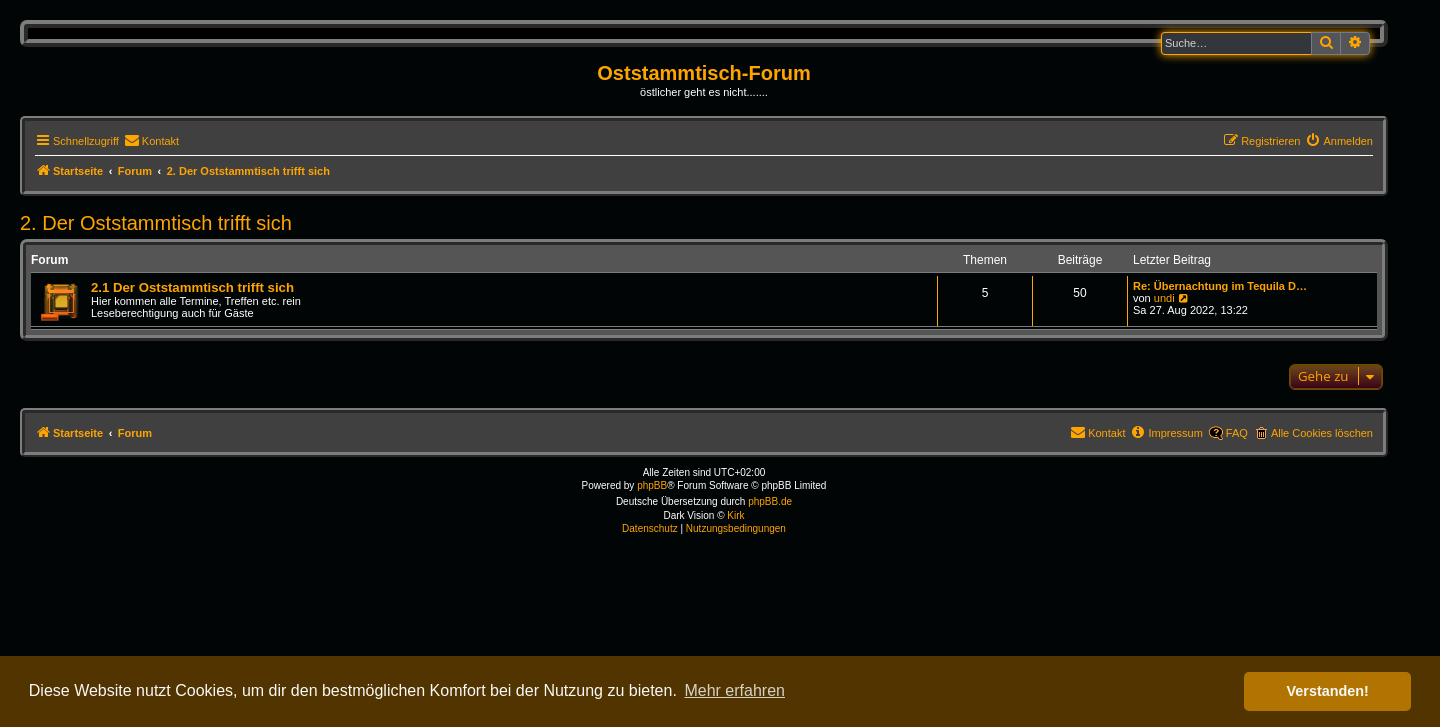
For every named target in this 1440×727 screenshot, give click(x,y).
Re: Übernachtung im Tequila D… (1220, 286)
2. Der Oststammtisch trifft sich (156, 223)
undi (1164, 298)
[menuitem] (151, 141)
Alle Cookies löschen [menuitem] (1322, 433)
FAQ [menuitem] (1237, 433)
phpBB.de (770, 501)
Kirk (735, 515)
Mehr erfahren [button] (734, 690)
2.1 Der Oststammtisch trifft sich (192, 287)
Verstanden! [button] (1328, 691)
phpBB (652, 485)
